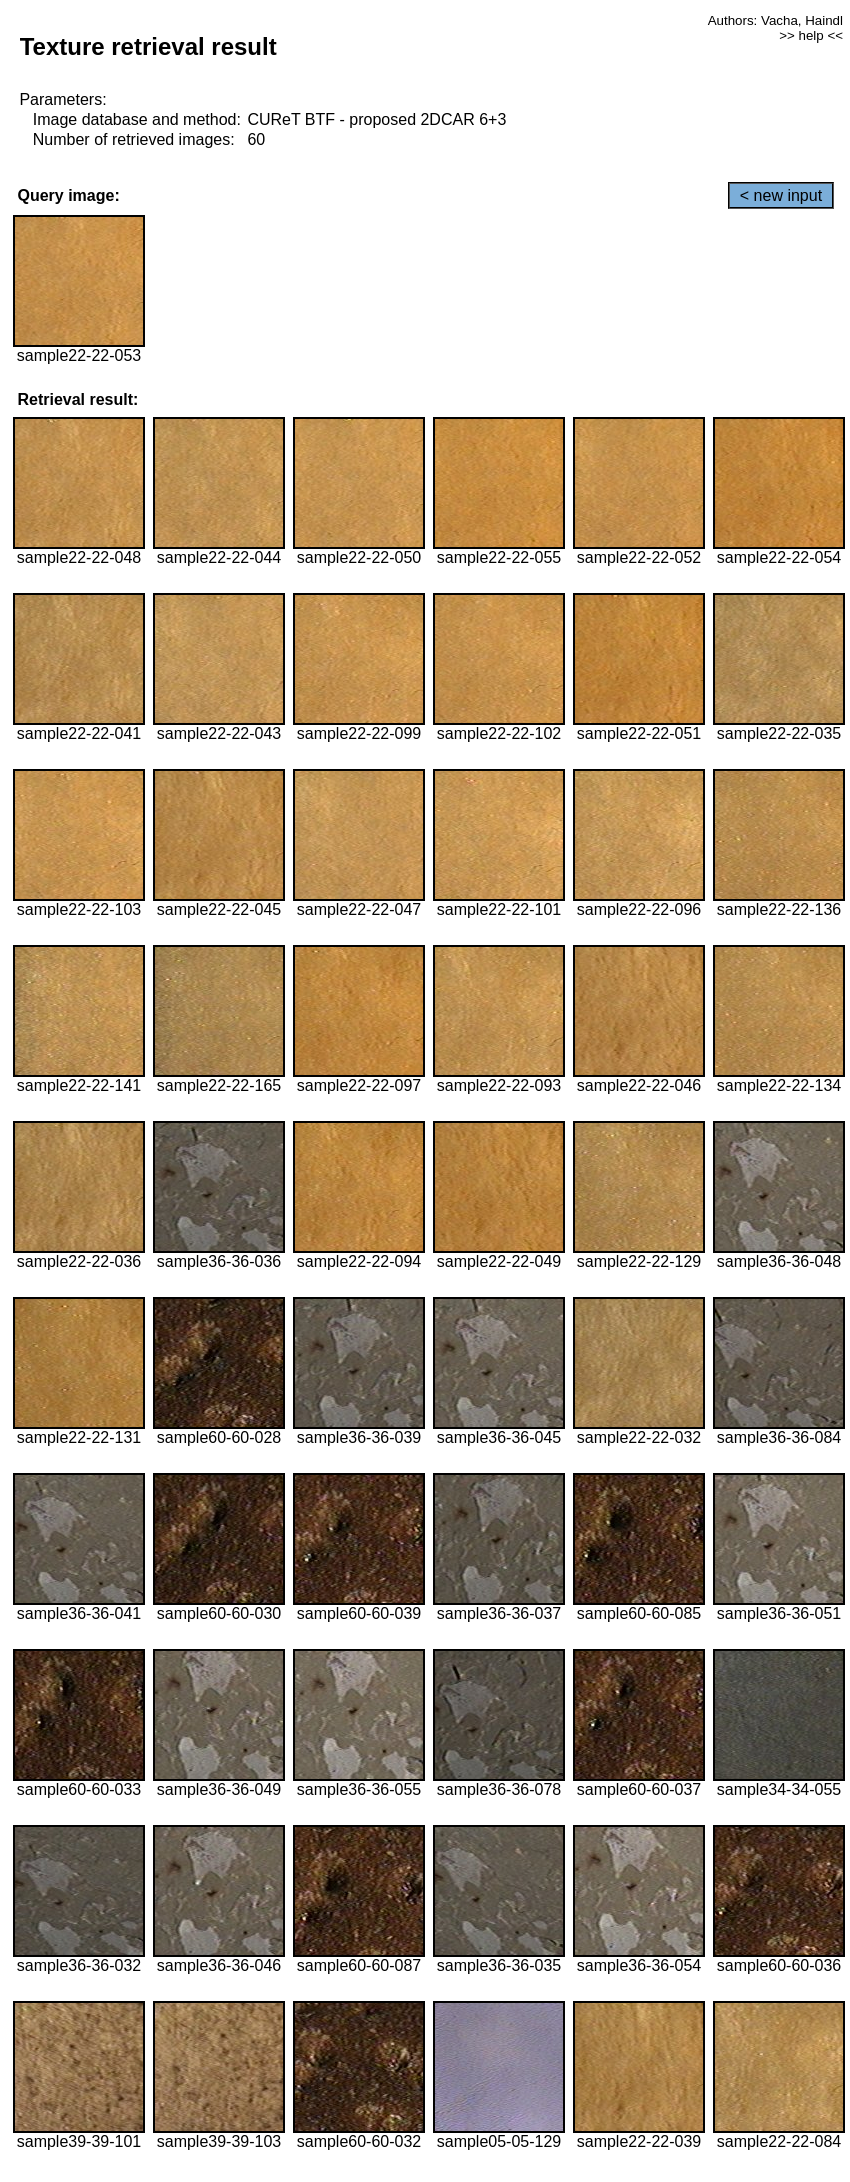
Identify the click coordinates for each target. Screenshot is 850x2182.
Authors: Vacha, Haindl (775, 20)
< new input (781, 195)
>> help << (811, 35)
